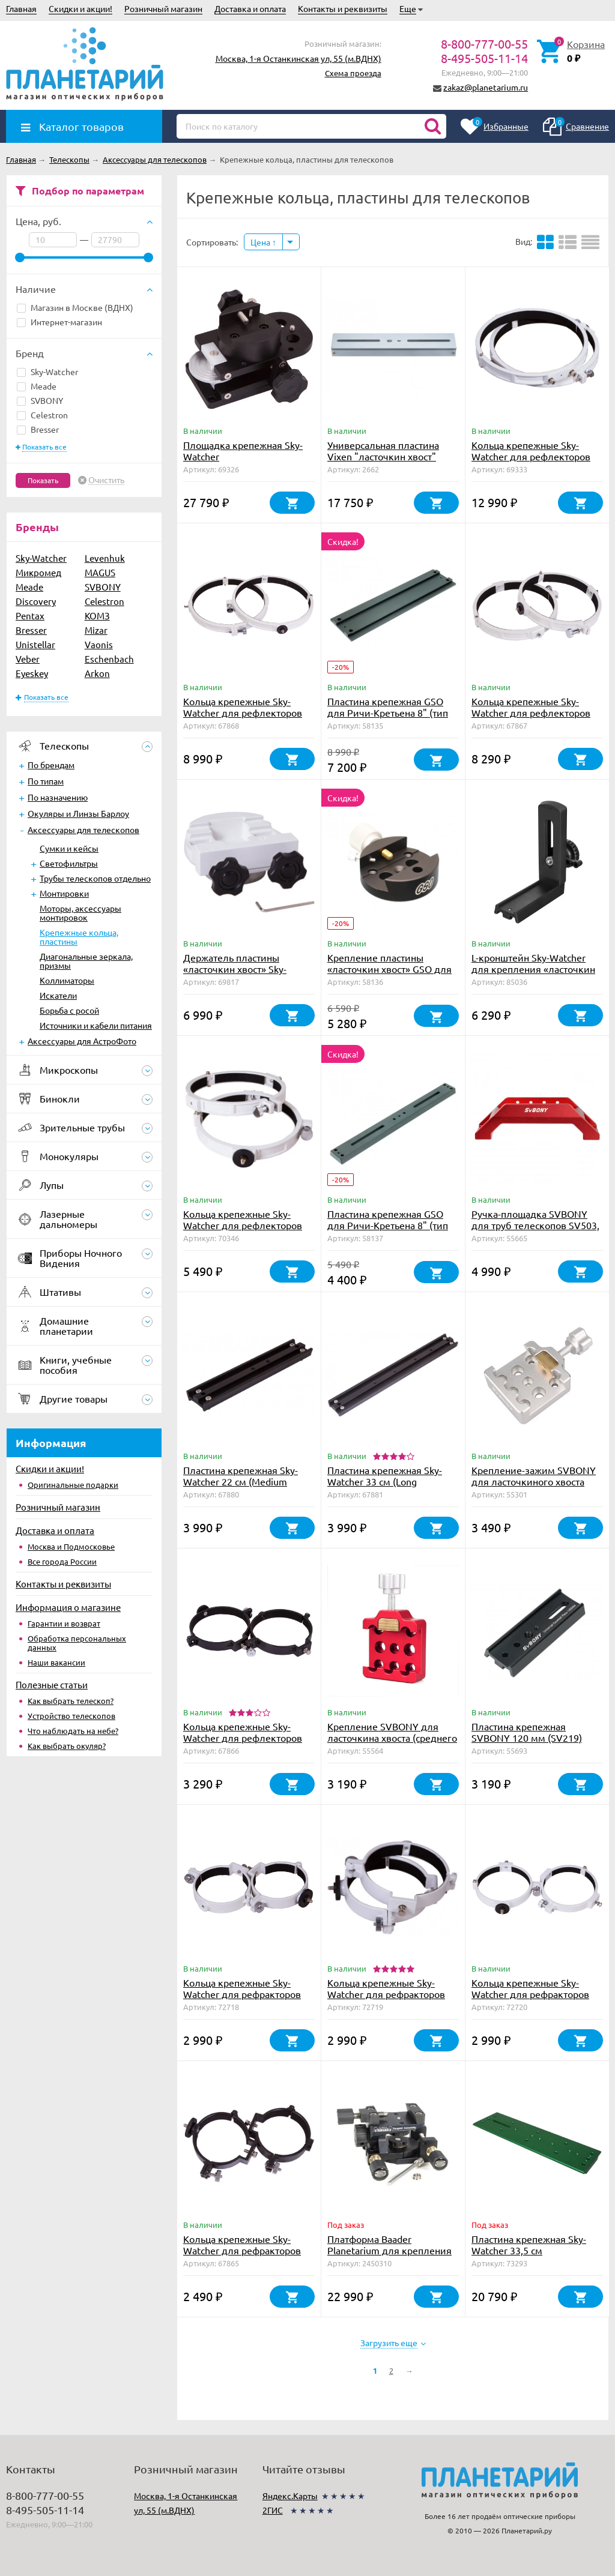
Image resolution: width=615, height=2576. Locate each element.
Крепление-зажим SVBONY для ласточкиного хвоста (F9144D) (533, 1481)
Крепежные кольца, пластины (79, 936)
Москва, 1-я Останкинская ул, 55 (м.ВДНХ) (298, 58)
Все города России (62, 1561)
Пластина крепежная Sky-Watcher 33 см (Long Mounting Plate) (384, 1481)
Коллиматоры (67, 980)
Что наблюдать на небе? (73, 1731)
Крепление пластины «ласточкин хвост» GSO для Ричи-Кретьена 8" (389, 968)
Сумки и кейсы (69, 848)
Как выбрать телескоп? (71, 1701)
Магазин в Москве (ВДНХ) (75, 307)
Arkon (97, 673)
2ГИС (272, 2510)
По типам (46, 780)
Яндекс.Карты (290, 2495)
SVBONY (40, 400)
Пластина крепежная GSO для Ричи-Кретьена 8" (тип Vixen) (387, 1225)
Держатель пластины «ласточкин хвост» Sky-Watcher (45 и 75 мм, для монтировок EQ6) (239, 974)
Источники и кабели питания (96, 1025)
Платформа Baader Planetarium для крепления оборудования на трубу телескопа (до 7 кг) (389, 2256)
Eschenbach (109, 658)
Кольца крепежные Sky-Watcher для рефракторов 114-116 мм (386, 1993)
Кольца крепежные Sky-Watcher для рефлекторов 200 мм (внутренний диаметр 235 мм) (530, 718)
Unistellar (35, 644)
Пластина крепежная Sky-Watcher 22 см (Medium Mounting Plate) (240, 1481)
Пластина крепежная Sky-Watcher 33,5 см (528, 2244)
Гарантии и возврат (64, 1623)
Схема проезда (353, 73)
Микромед (38, 572)
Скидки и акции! (80, 8)
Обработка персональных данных (77, 1642)
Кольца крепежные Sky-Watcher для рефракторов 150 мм (530, 1993)
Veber (28, 658)
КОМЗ (97, 615)
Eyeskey (32, 673)
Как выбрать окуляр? (67, 1746)
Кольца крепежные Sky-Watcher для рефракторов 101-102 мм (242, 1993)
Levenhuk (105, 558)
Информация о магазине (68, 1607)
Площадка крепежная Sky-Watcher (243, 450)
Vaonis (99, 644)
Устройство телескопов (71, 1716)
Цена (263, 241)
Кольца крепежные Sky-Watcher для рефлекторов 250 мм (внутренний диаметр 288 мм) (242, 718)
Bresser (38, 429)
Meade (36, 386)
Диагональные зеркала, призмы (86, 961)
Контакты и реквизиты (342, 8)
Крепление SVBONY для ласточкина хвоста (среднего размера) (392, 1737)
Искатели (58, 995)
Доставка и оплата (250, 8)
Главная (21, 8)
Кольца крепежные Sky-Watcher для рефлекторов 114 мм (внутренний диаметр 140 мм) (242, 1743)
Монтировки (64, 893)
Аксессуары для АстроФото (82, 1040)
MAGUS (100, 572)
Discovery (36, 601)
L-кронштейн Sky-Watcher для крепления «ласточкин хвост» (533, 968)
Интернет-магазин (59, 321)
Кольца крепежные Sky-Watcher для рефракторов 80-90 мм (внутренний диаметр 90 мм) (242, 2256)
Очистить (106, 480)
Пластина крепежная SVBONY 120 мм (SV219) (526, 1732)
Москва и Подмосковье (71, 1546)
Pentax (30, 615)
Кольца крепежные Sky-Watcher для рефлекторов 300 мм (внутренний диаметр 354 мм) (530, 462)
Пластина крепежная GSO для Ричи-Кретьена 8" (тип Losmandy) (387, 712)
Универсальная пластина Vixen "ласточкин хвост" (383, 450)
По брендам (51, 764)
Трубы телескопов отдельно (95, 878)
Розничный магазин (163, 8)
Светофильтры (69, 863)
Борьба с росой (69, 1010)
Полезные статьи (52, 1684)
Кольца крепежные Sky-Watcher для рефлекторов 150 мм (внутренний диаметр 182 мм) (242, 1231)
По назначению (58, 797)
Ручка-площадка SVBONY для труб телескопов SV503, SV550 (535, 1225)
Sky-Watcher (47, 371)
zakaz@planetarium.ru (485, 87)
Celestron (42, 414)
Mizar (96, 630)
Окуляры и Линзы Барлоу (78, 813)
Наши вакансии (56, 1662)
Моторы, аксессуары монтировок (80, 912)
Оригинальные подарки (73, 1484)
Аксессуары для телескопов (83, 829)
